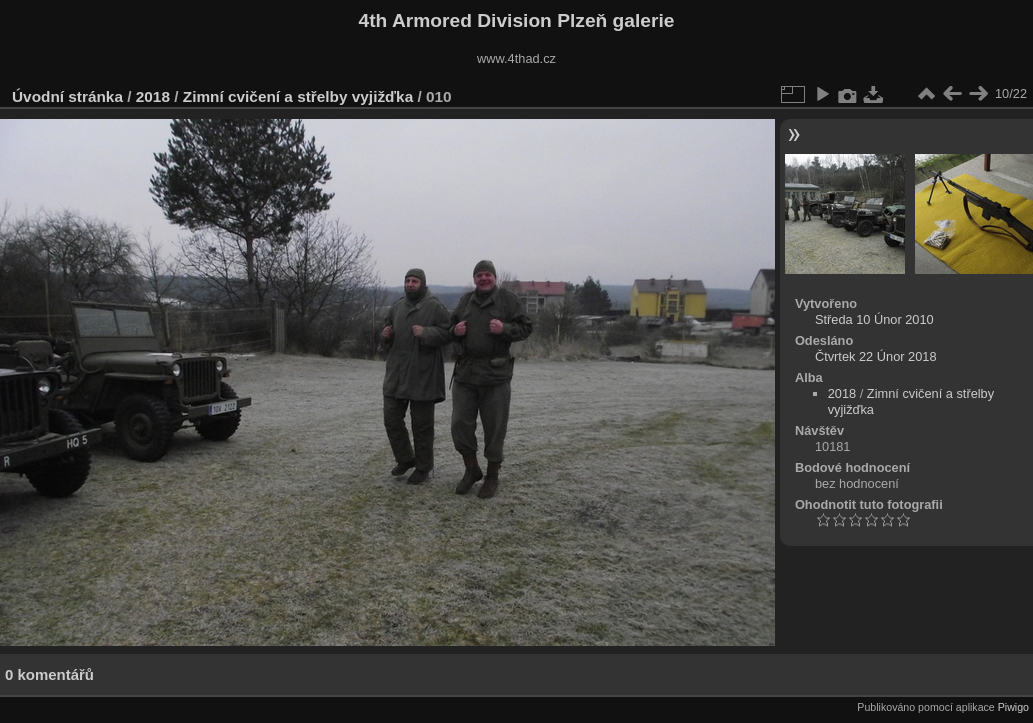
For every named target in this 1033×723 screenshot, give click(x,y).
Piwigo (1013, 707)
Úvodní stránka (67, 96)
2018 (153, 96)
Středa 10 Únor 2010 (874, 319)
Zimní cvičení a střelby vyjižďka (298, 96)
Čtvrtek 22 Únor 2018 (876, 356)
